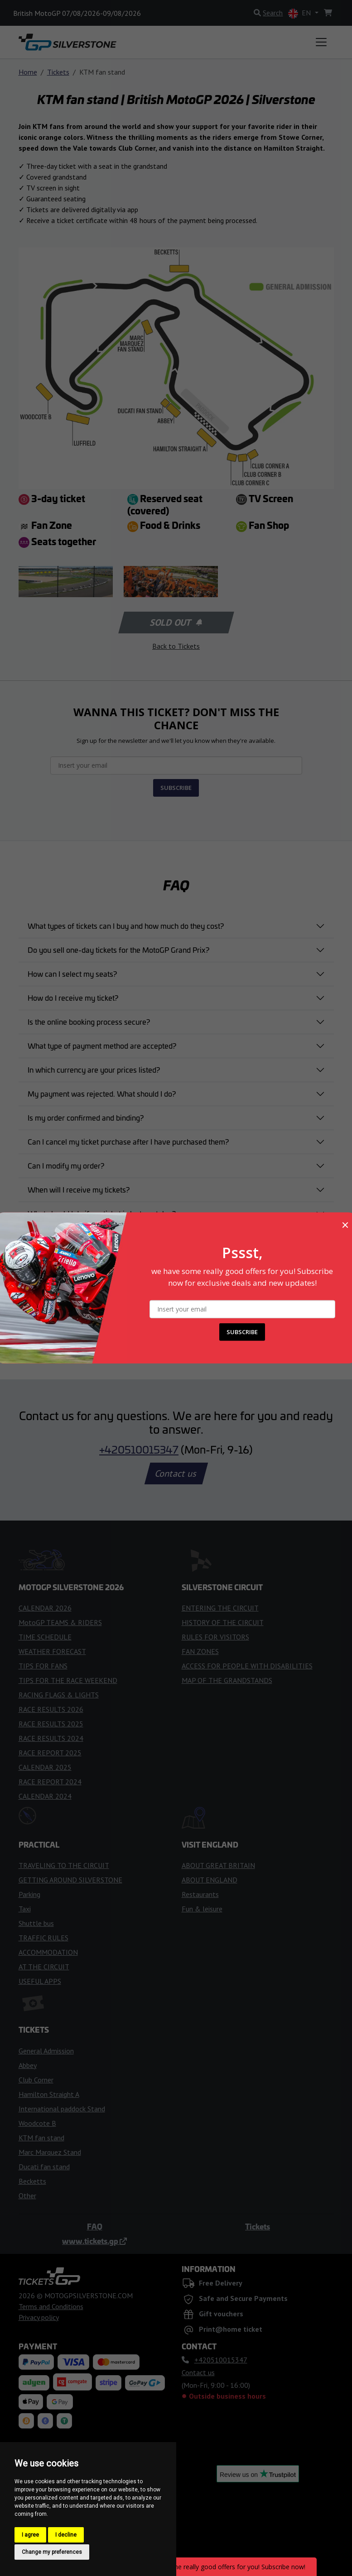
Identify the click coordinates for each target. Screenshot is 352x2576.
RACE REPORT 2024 (50, 1781)
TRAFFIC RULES (43, 1937)
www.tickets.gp (94, 2240)
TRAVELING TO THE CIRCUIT (64, 1865)
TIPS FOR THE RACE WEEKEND (68, 1680)
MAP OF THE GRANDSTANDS (227, 1680)
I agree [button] (30, 2535)
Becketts (32, 2181)
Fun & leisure (202, 1908)
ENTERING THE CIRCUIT (220, 1607)
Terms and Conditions (51, 2306)
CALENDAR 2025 (45, 1767)
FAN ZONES (200, 1651)
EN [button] (300, 13)
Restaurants (200, 1894)
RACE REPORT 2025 (50, 1752)
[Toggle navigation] (321, 42)
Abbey (28, 2065)
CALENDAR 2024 (45, 1796)
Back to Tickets (176, 646)
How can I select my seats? (72, 974)
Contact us (176, 1473)
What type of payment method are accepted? (102, 1045)
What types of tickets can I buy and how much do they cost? (126, 926)
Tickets (58, 71)
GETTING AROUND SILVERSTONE (70, 1879)
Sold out (175, 622)
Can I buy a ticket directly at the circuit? (91, 1237)
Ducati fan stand (44, 2166)
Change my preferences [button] (52, 2552)
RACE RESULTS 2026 (51, 1709)
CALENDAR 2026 (45, 1607)
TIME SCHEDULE (45, 1636)
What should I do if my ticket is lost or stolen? (102, 1213)
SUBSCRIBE (176, 788)
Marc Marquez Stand (50, 2152)
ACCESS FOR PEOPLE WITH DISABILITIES (247, 1665)
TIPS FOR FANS (43, 1665)
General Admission (46, 2050)
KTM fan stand (41, 2137)
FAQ (94, 2226)
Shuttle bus (36, 1923)
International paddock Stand (62, 2108)
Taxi (25, 1908)
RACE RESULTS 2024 (51, 1738)
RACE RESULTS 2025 (51, 1723)
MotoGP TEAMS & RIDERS (60, 1622)
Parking (29, 1894)
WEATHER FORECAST (52, 1651)
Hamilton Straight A (49, 2094)
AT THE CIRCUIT (44, 1966)
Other (27, 2195)
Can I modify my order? (66, 1165)
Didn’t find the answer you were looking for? (100, 1309)
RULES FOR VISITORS (215, 1636)
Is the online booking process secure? (89, 1022)
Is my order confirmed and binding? (86, 1117)
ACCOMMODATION (48, 1952)
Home (28, 71)
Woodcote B (37, 2123)
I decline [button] (66, 2535)
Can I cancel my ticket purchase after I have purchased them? (128, 1141)
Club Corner (36, 2079)
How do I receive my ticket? (73, 998)
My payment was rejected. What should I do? (102, 1093)
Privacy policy (39, 2317)
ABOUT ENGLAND (209, 1879)
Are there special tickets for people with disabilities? (113, 1261)
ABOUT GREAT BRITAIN (218, 1865)
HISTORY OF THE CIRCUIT (223, 1622)
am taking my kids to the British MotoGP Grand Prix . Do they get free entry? (152, 1285)
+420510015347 (138, 1449)
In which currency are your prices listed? (94, 1069)
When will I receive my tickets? (79, 1189)
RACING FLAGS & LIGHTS (59, 1694)
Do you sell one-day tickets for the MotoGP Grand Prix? (118, 950)
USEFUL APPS (40, 1981)
